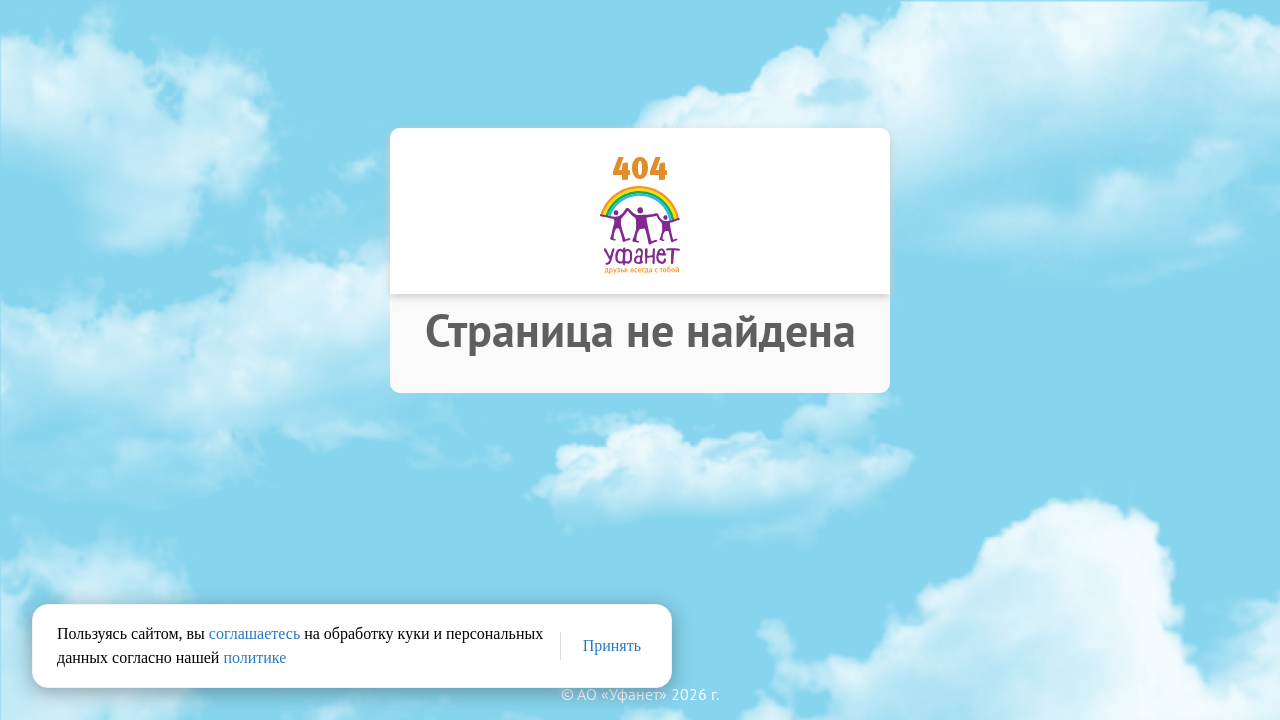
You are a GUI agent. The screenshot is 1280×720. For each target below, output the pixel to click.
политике (254, 657)
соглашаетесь (254, 633)
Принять (612, 645)
